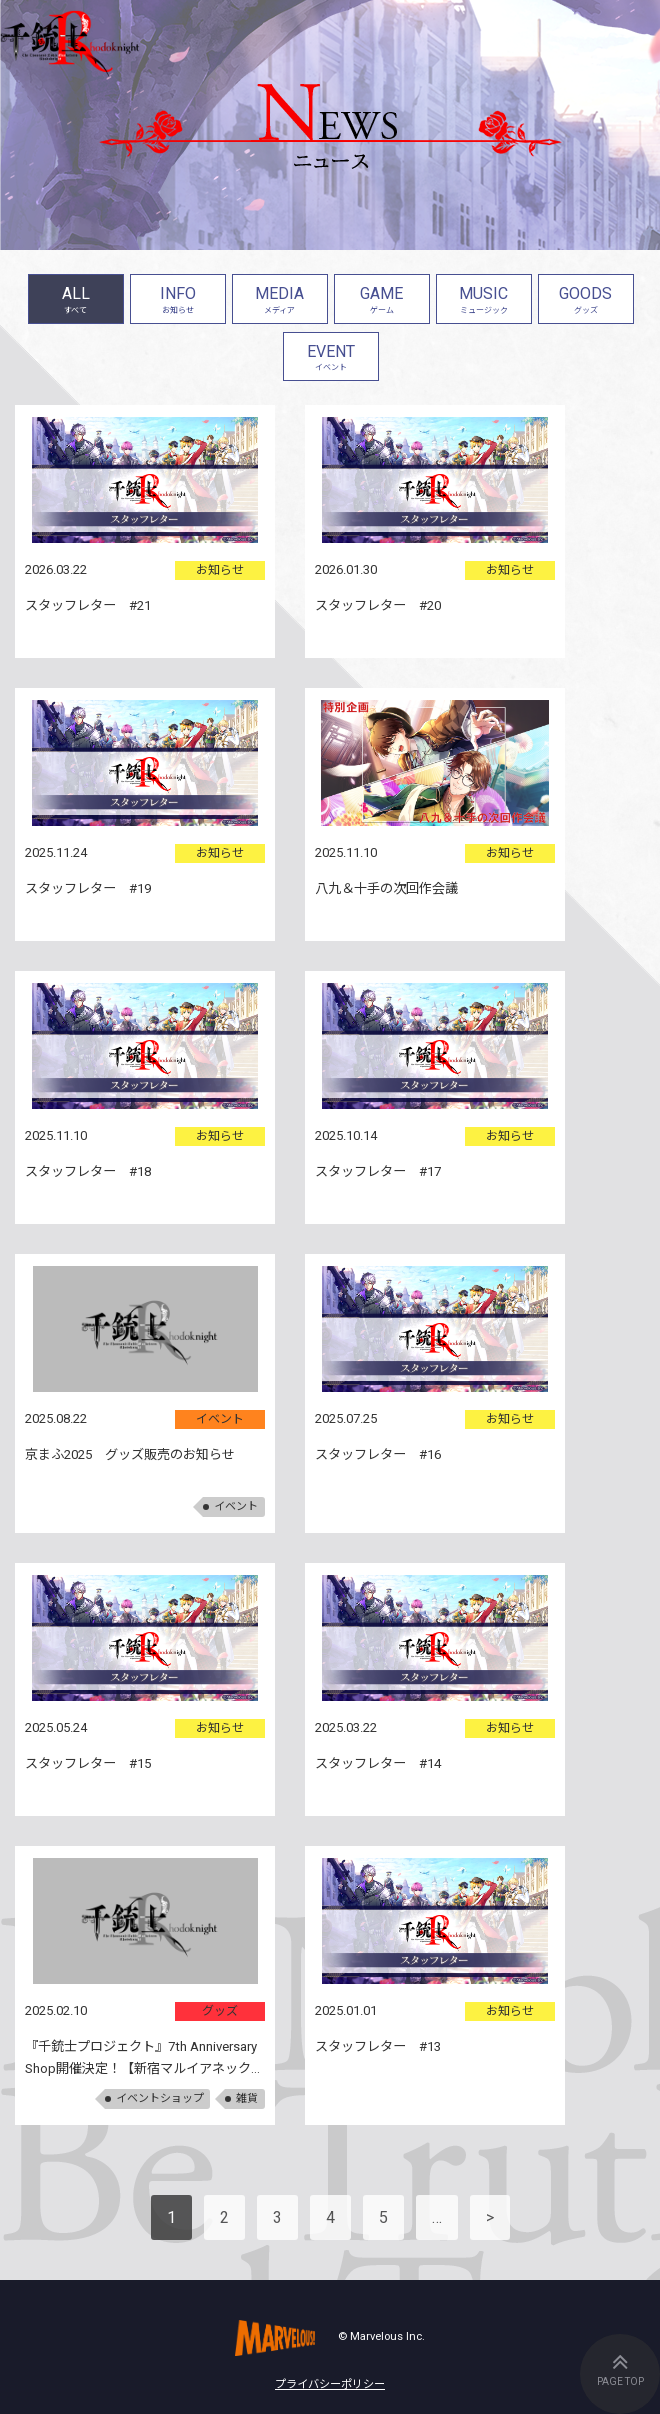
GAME (382, 301)
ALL (76, 301)
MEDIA (280, 301)
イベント (220, 1419)
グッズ (220, 2011)
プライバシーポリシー (330, 2384)
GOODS (586, 301)
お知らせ (220, 570)
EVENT (331, 359)
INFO (178, 301)
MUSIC (484, 301)
